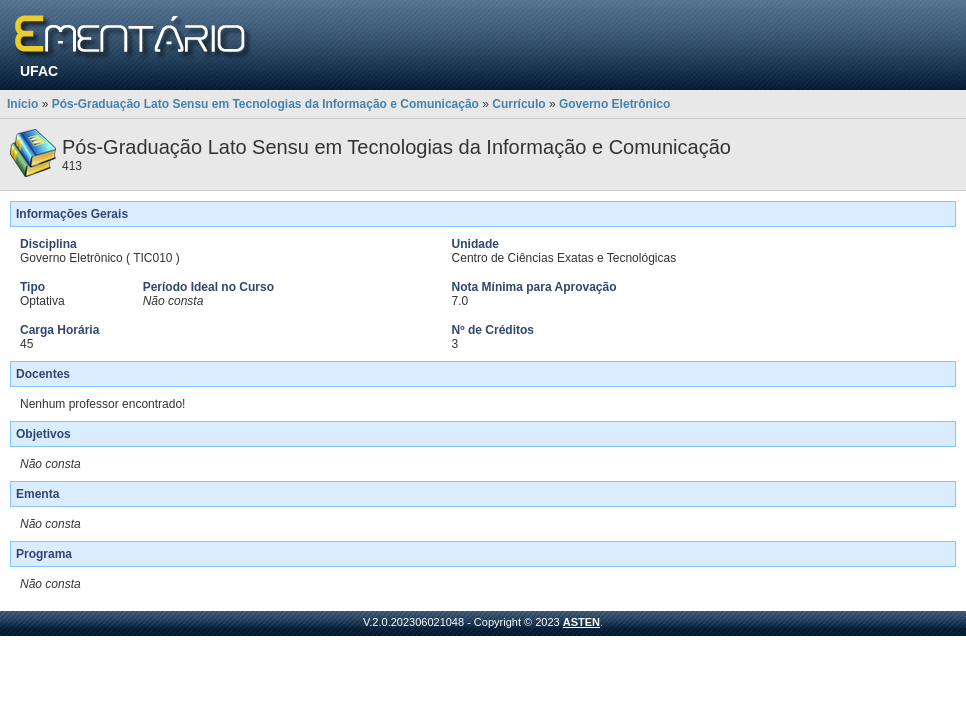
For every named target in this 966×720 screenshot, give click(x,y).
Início (22, 104)
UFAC (39, 71)
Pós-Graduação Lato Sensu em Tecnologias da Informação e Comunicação (265, 104)
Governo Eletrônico (614, 104)
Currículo (518, 104)
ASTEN (581, 622)
